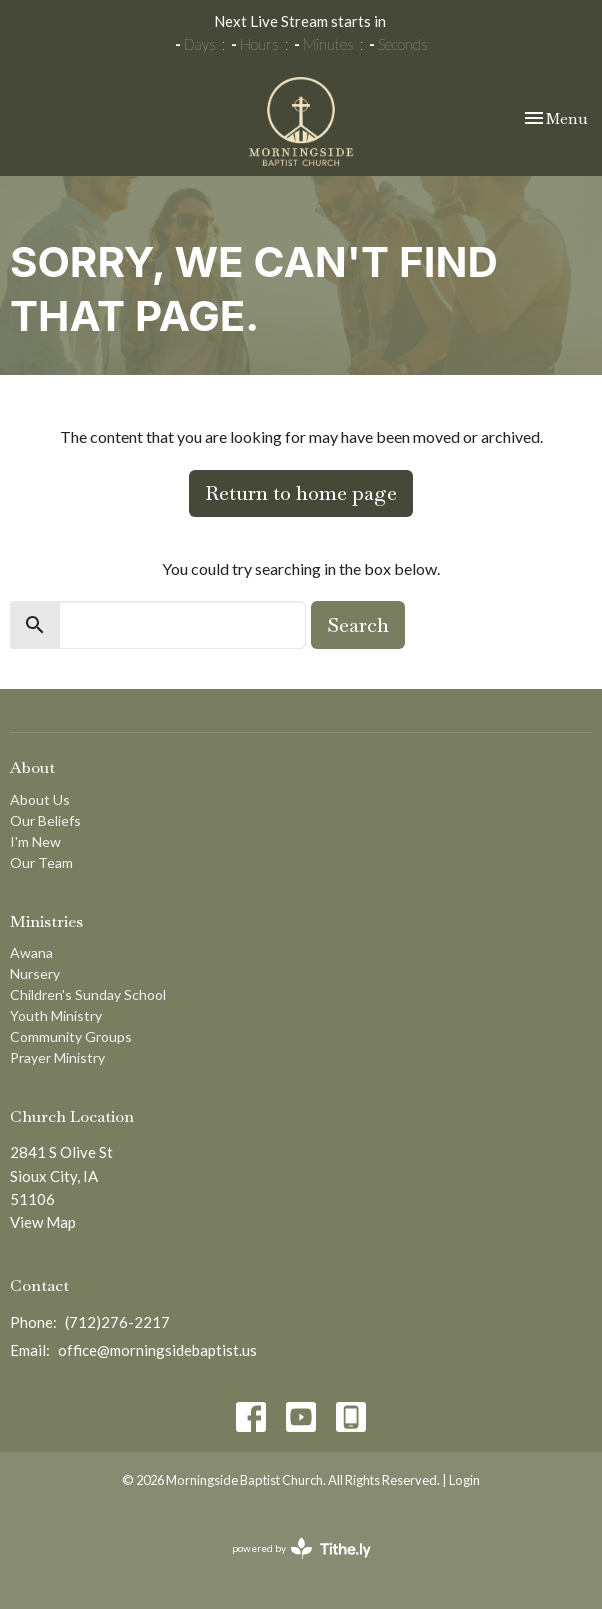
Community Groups (71, 1036)
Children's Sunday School (88, 994)
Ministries (46, 921)
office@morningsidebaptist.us (157, 1350)
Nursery (35, 973)
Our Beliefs (45, 820)
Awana (31, 952)
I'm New (35, 841)
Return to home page (301, 493)
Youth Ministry (56, 1015)
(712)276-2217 (117, 1322)
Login (464, 1480)
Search (358, 625)
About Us (40, 799)
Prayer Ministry (57, 1057)
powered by (301, 1548)
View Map (43, 1222)
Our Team (41, 862)
